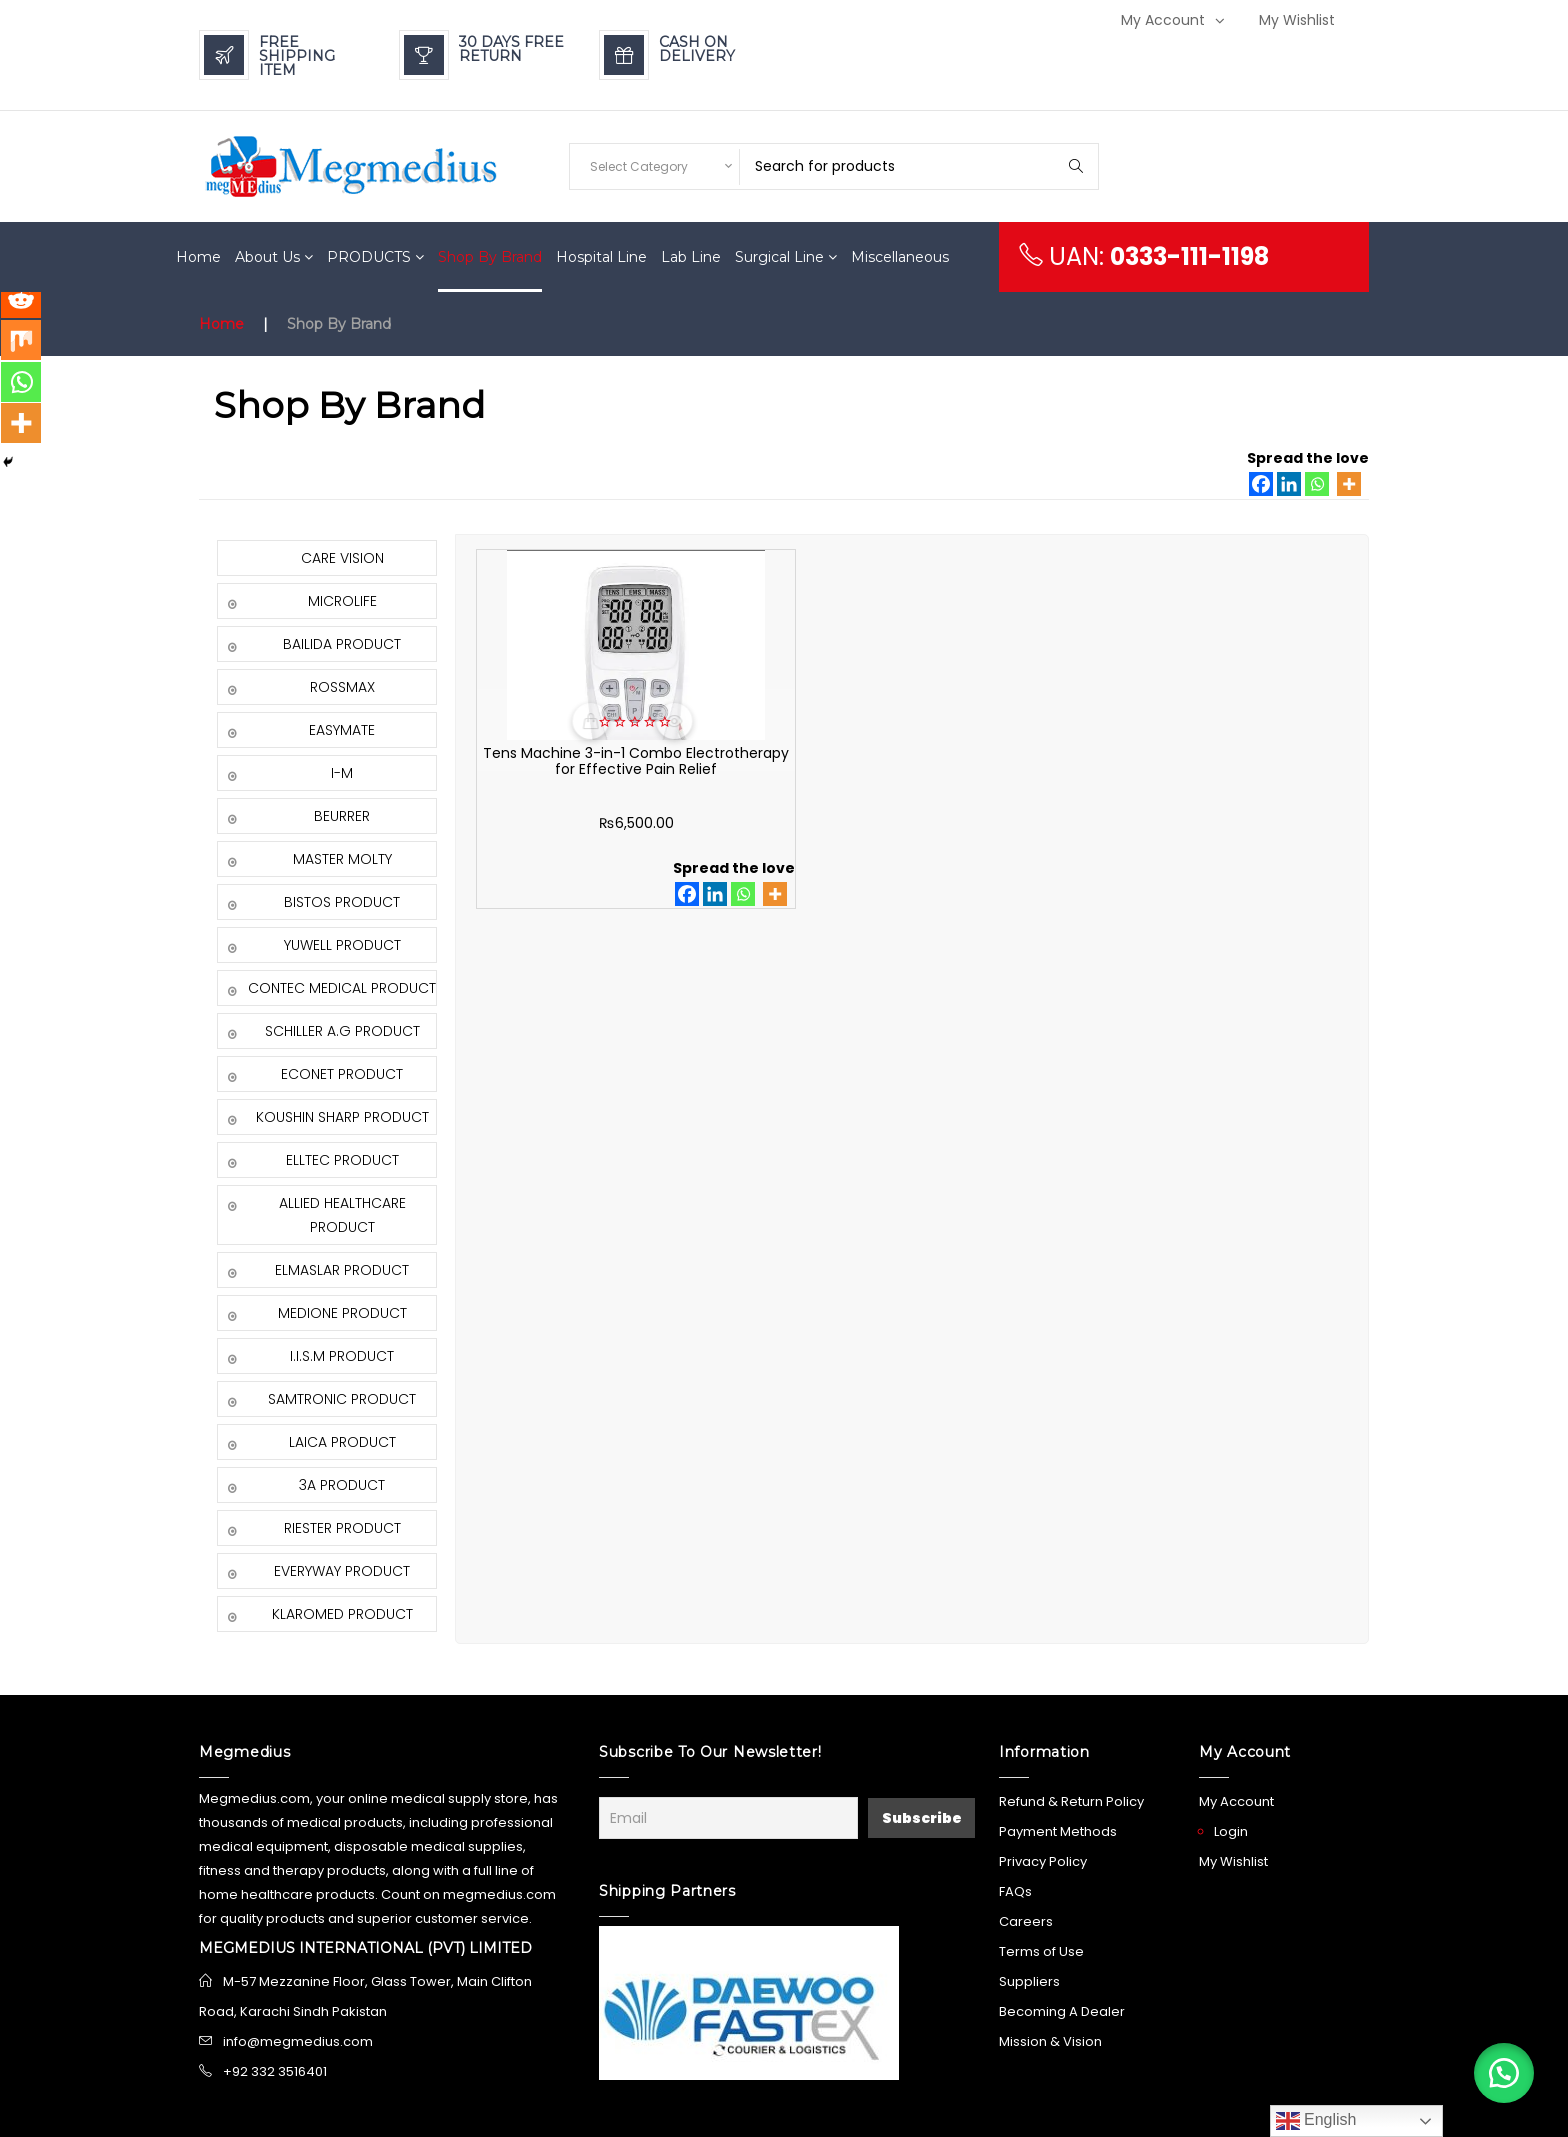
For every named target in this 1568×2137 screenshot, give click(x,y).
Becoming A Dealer (1062, 2011)
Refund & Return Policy (1071, 1801)
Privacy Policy (1043, 1861)
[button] (1498, 2067)
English (1316, 2121)
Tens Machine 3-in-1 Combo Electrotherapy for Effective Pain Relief (574, 768)
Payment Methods (1058, 1831)
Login (1231, 1831)
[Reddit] (22, 308)
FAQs (1015, 1891)
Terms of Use (1041, 1951)
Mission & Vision (1050, 2041)
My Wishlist (1297, 20)
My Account (1163, 20)
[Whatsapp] (1317, 484)
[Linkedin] (1289, 484)
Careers (1026, 1921)
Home (221, 324)
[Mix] (22, 352)
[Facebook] (1261, 484)
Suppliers (1029, 1981)
